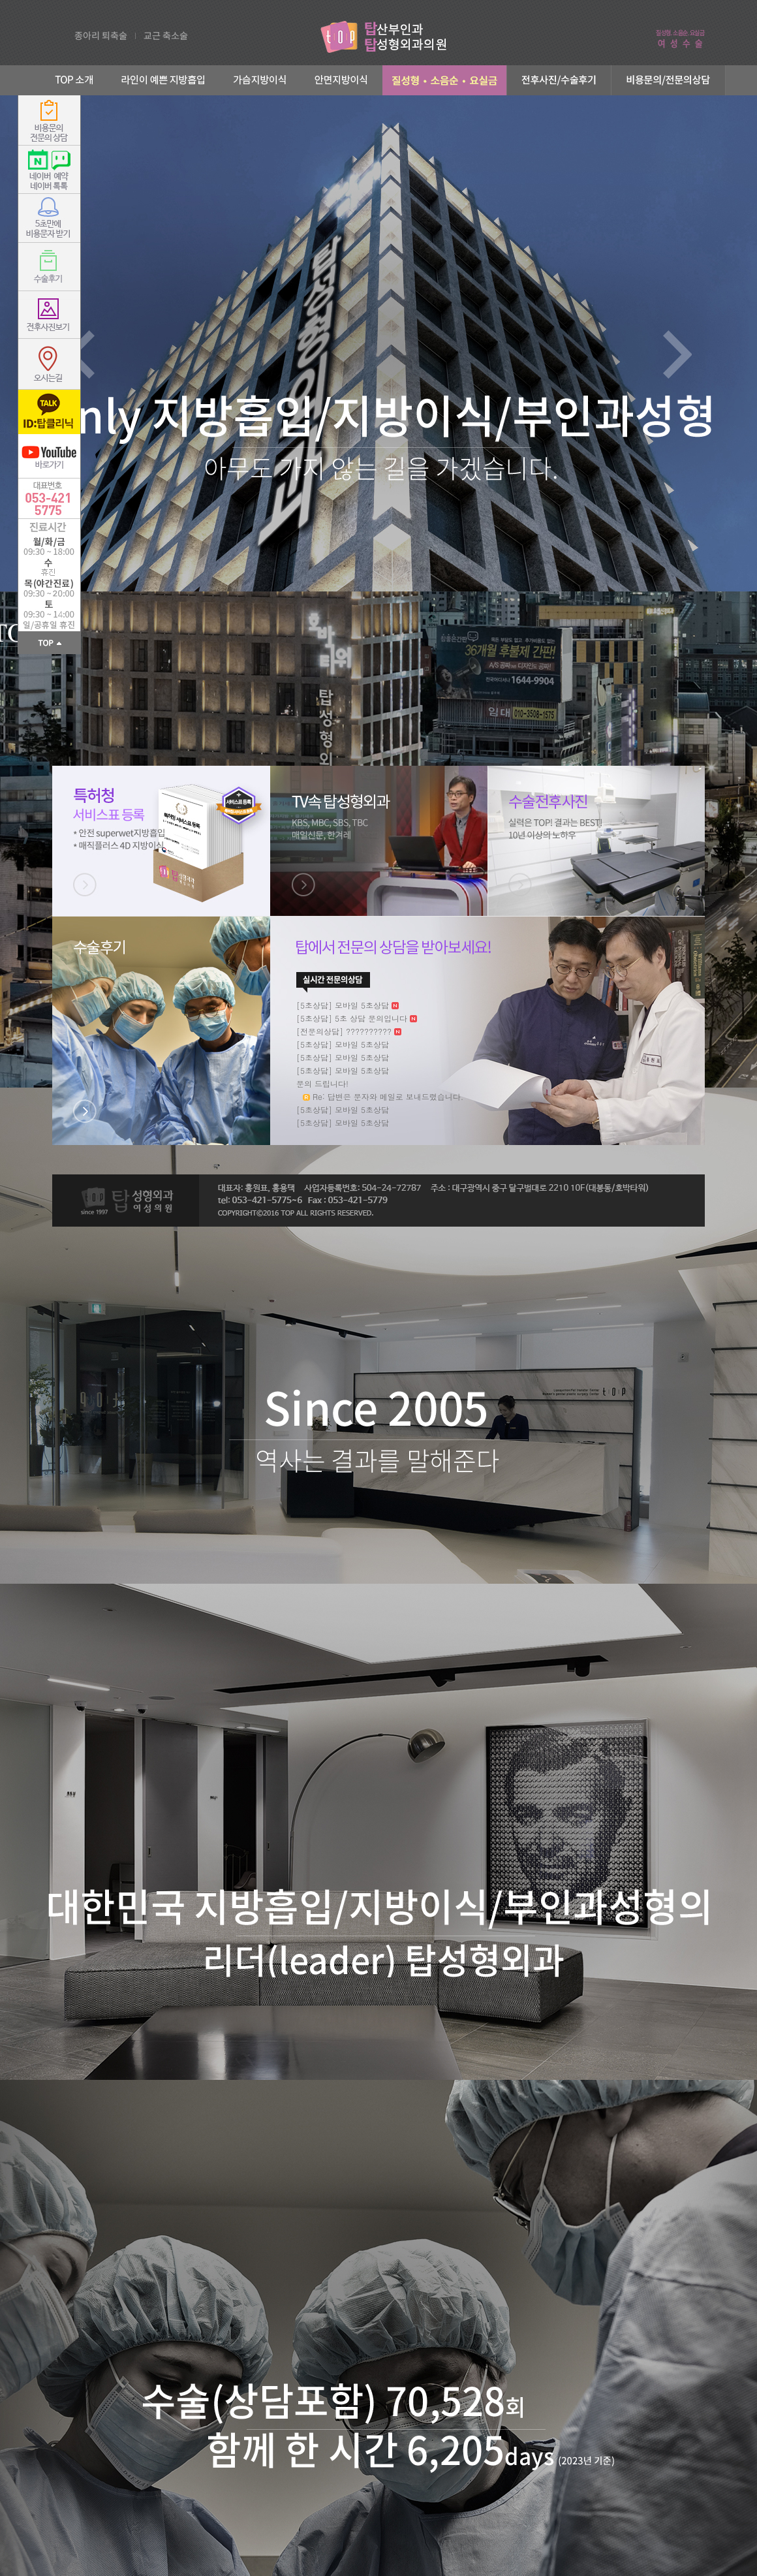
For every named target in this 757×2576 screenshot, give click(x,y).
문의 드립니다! (322, 1083)
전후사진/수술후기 (558, 80)
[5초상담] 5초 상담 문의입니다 (351, 1018)
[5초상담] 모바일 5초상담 (342, 1005)
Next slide (677, 354)
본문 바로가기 (0, 0)
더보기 (333, 982)
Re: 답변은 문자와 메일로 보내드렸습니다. (388, 1096)
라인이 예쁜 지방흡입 (164, 80)
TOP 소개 (70, 80)
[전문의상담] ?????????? (344, 1031)
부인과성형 (444, 80)
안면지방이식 (341, 80)
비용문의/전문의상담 (668, 80)
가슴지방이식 (260, 80)
